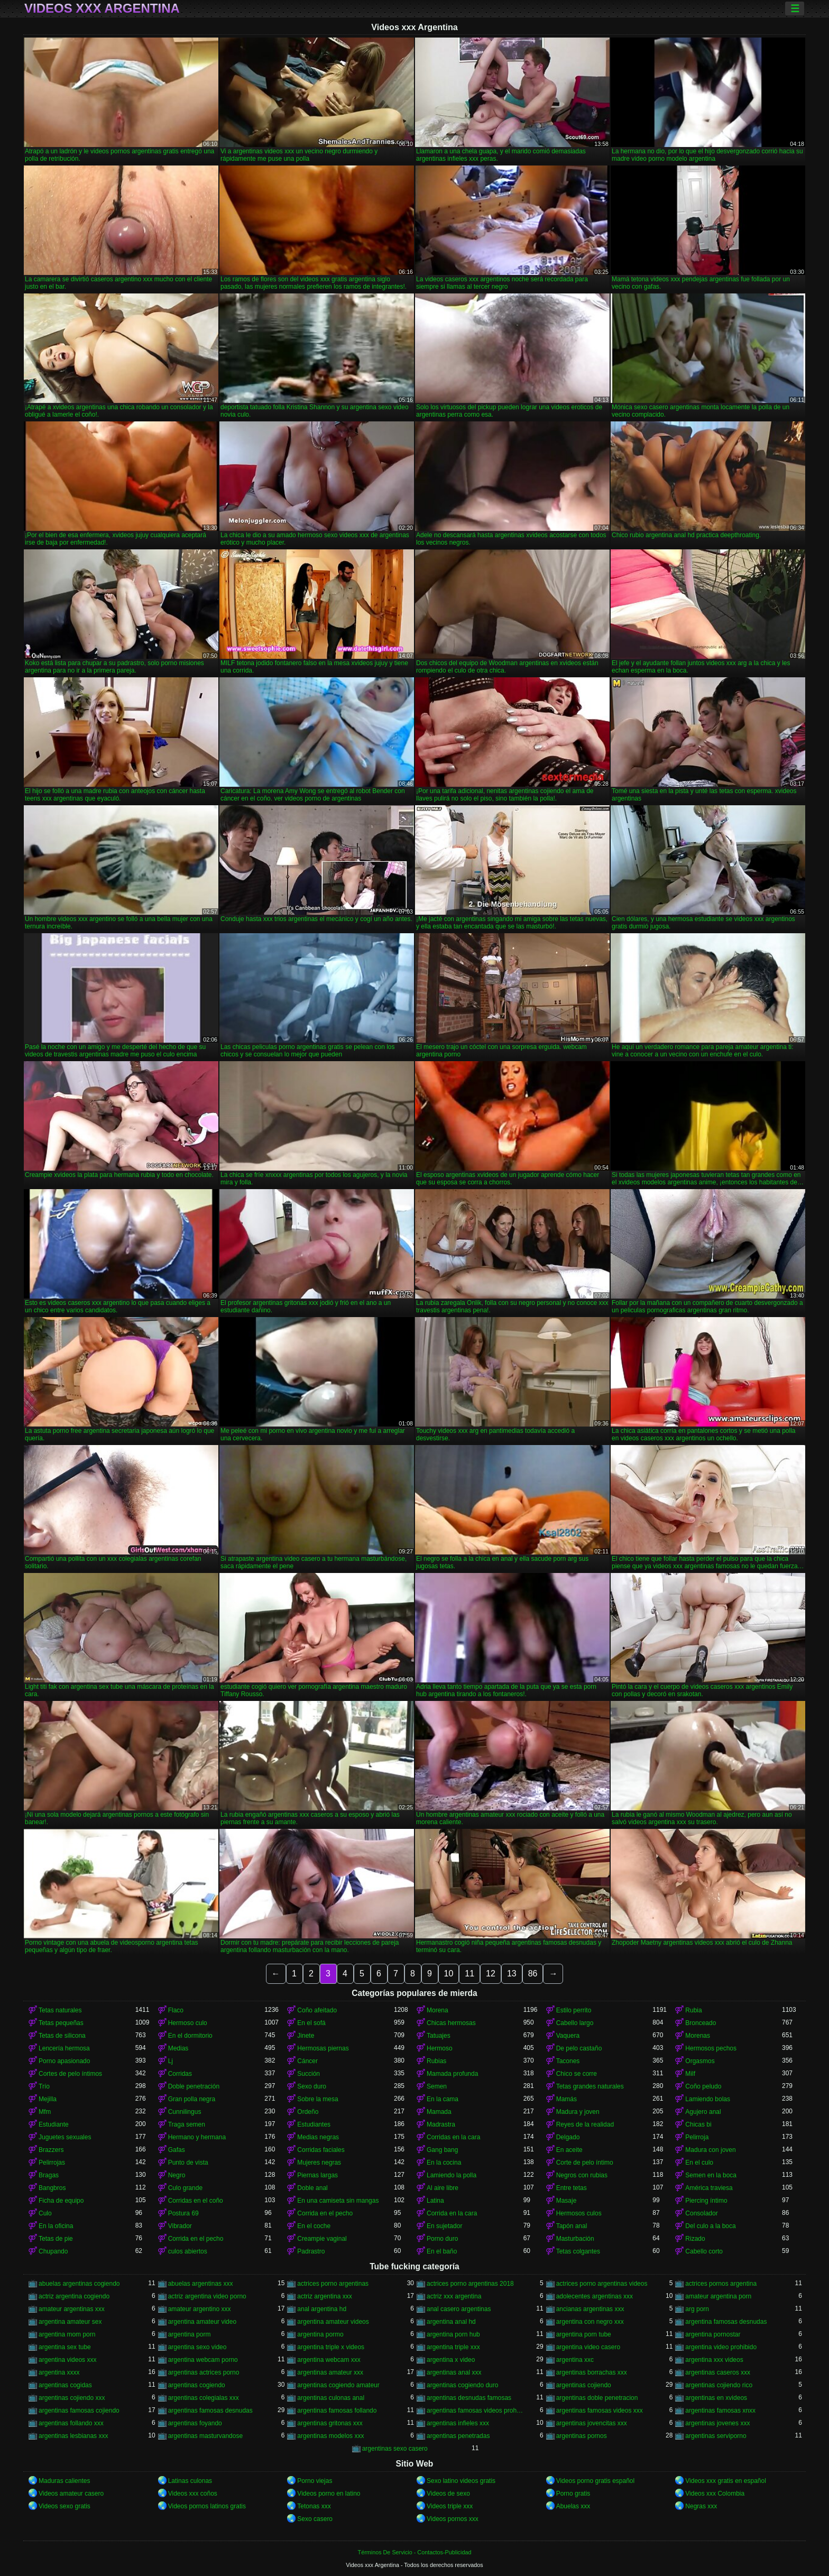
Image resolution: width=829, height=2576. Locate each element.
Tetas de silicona (62, 2035)
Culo (45, 2213)
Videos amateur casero (71, 2493)
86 (533, 1973)
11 (469, 1973)
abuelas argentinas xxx (200, 2283)
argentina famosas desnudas (726, 2321)
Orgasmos (699, 2061)
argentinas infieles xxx (458, 2423)
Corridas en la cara (453, 2137)
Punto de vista (188, 2162)
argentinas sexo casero (395, 2448)
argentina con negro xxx (590, 2321)
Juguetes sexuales (65, 2137)
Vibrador (180, 2226)
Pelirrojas (52, 2162)
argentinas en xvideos (716, 2398)
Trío (44, 2086)
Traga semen (186, 2124)
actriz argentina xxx (324, 2296)
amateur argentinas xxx (72, 2309)
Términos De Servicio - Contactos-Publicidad (415, 2552)
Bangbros (52, 2188)
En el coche (313, 2226)
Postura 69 (183, 2213)
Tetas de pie (56, 2238)
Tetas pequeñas (61, 2023)
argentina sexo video (197, 2347)
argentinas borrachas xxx (591, 2372)
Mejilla (48, 2099)
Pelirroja (696, 2137)
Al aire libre (442, 2188)
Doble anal (312, 2188)
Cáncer (307, 2061)
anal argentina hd (321, 2309)
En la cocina (444, 2162)
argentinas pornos (581, 2436)
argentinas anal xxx (454, 2372)
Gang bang (442, 2150)
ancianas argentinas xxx (590, 2309)
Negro (177, 2175)
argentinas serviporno (715, 2436)
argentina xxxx (59, 2372)
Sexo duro (311, 2086)
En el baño (442, 2251)
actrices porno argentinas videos (602, 2283)
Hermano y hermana (197, 2137)
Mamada (439, 2111)
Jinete (305, 2035)
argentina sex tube (65, 2347)
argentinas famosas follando (336, 2410)
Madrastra (441, 2124)
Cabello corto (704, 2251)
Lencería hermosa (64, 2048)
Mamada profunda (452, 2073)
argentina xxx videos (714, 2359)
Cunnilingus (184, 2111)
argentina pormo (320, 2334)
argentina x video (451, 2359)
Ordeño (307, 2111)
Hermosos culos (579, 2213)
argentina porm (189, 2334)
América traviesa (708, 2188)
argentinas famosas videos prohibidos (475, 2410)
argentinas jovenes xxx (717, 2423)
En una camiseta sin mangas (338, 2200)
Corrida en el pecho (325, 2213)
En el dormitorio (190, 2035)
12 (490, 1973)
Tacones (568, 2061)
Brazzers (51, 2150)
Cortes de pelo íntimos (70, 2073)
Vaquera (567, 2035)
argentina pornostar (712, 2334)
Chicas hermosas (451, 2023)
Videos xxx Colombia (714, 2493)
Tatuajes (438, 2035)
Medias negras (318, 2137)
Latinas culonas (190, 2481)
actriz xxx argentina (454, 2296)
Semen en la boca (710, 2175)
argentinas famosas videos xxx (599, 2410)
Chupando (53, 2251)
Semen (437, 2086)
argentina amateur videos (333, 2321)
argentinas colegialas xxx (203, 2398)
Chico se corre (576, 2073)
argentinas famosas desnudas (210, 2410)
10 (449, 1973)
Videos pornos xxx (452, 2519)
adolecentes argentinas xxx (594, 2296)
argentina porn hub (453, 2334)
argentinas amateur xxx (330, 2372)
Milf (690, 2073)
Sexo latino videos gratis (461, 2481)
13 (512, 1973)
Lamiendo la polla (451, 2175)
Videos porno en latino (328, 2493)
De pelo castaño (579, 2048)
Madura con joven (710, 2150)
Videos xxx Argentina (102, 8)
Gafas (176, 2150)
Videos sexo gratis (64, 2506)
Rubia (693, 2010)
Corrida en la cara (452, 2213)
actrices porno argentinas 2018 (470, 2283)
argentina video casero (588, 2347)
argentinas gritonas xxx (329, 2423)
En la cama (442, 2099)
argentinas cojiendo (583, 2385)
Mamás (566, 2099)
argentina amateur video (202, 2321)
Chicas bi (698, 2124)
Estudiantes (313, 2124)
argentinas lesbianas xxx (73, 2436)
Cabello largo (575, 2023)
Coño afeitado (317, 2010)
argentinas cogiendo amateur (338, 2385)
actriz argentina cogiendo (74, 2296)
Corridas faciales (320, 2150)
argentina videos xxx (67, 2359)
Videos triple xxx (450, 2506)
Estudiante (54, 2124)
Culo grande (185, 2188)
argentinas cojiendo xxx (72, 2398)
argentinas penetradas (458, 2436)
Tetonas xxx (313, 2506)
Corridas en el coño (195, 2200)
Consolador (701, 2213)
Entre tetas (571, 2188)
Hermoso (440, 2048)
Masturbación (575, 2238)
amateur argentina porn (718, 2296)
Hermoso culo (187, 2023)
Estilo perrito (574, 2010)
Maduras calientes (64, 2481)
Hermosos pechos (710, 2048)
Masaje (566, 2200)
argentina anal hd (451, 2321)
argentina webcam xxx (328, 2359)
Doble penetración (193, 2086)
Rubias (436, 2061)
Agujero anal (703, 2111)
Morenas (697, 2035)
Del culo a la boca (710, 2226)
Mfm (45, 2111)
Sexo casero (315, 2519)
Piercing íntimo (706, 2200)
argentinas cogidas (65, 2385)
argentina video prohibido (721, 2347)
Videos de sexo (448, 2493)
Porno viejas (314, 2481)
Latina (435, 2200)
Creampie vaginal (321, 2238)
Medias (178, 2048)
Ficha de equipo (61, 2200)
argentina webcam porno (203, 2359)
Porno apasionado (64, 2061)
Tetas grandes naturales (590, 2086)
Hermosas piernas (322, 2048)
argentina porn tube (583, 2334)
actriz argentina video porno (207, 2296)
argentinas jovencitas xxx (591, 2423)
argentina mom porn (67, 2334)
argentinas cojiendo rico (718, 2385)
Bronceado (700, 2023)
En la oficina (56, 2226)
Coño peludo (703, 2086)
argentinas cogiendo (196, 2385)
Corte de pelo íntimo (584, 2162)
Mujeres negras (319, 2162)
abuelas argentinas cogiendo (79, 2283)
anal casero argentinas (459, 2309)
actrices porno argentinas (333, 2283)
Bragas (49, 2175)
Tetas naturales (60, 2010)
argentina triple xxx (453, 2347)
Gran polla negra (191, 2099)
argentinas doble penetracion (597, 2398)
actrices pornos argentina (721, 2283)
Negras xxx (701, 2506)
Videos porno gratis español (595, 2481)
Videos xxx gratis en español (725, 2481)
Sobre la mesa (317, 2099)
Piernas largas (317, 2175)
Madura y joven (578, 2111)
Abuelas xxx (573, 2506)
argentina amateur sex (70, 2321)
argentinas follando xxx (71, 2423)
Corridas (180, 2073)
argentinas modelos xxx (330, 2436)
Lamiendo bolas (707, 2099)
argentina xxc (575, 2359)
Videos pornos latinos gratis (207, 2506)
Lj (170, 2061)
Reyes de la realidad (585, 2124)
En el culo (699, 2162)
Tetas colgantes (578, 2251)
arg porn (697, 2309)
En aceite (569, 2150)
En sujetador (444, 2226)
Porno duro (442, 2238)
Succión (308, 2073)
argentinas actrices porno (204, 2372)
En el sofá (311, 2023)
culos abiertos (187, 2251)
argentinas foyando (195, 2423)
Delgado (568, 2137)
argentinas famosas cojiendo (79, 2410)
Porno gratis (573, 2493)
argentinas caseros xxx (717, 2372)
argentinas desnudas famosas (469, 2398)
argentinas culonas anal (330, 2398)
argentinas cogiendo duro (462, 2385)
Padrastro (311, 2251)
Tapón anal (571, 2226)
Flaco (175, 2010)
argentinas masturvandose (205, 2436)
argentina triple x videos (330, 2347)
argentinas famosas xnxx (720, 2410)
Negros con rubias (581, 2175)
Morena (437, 2010)
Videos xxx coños (192, 2493)
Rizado (695, 2238)
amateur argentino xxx (199, 2309)
